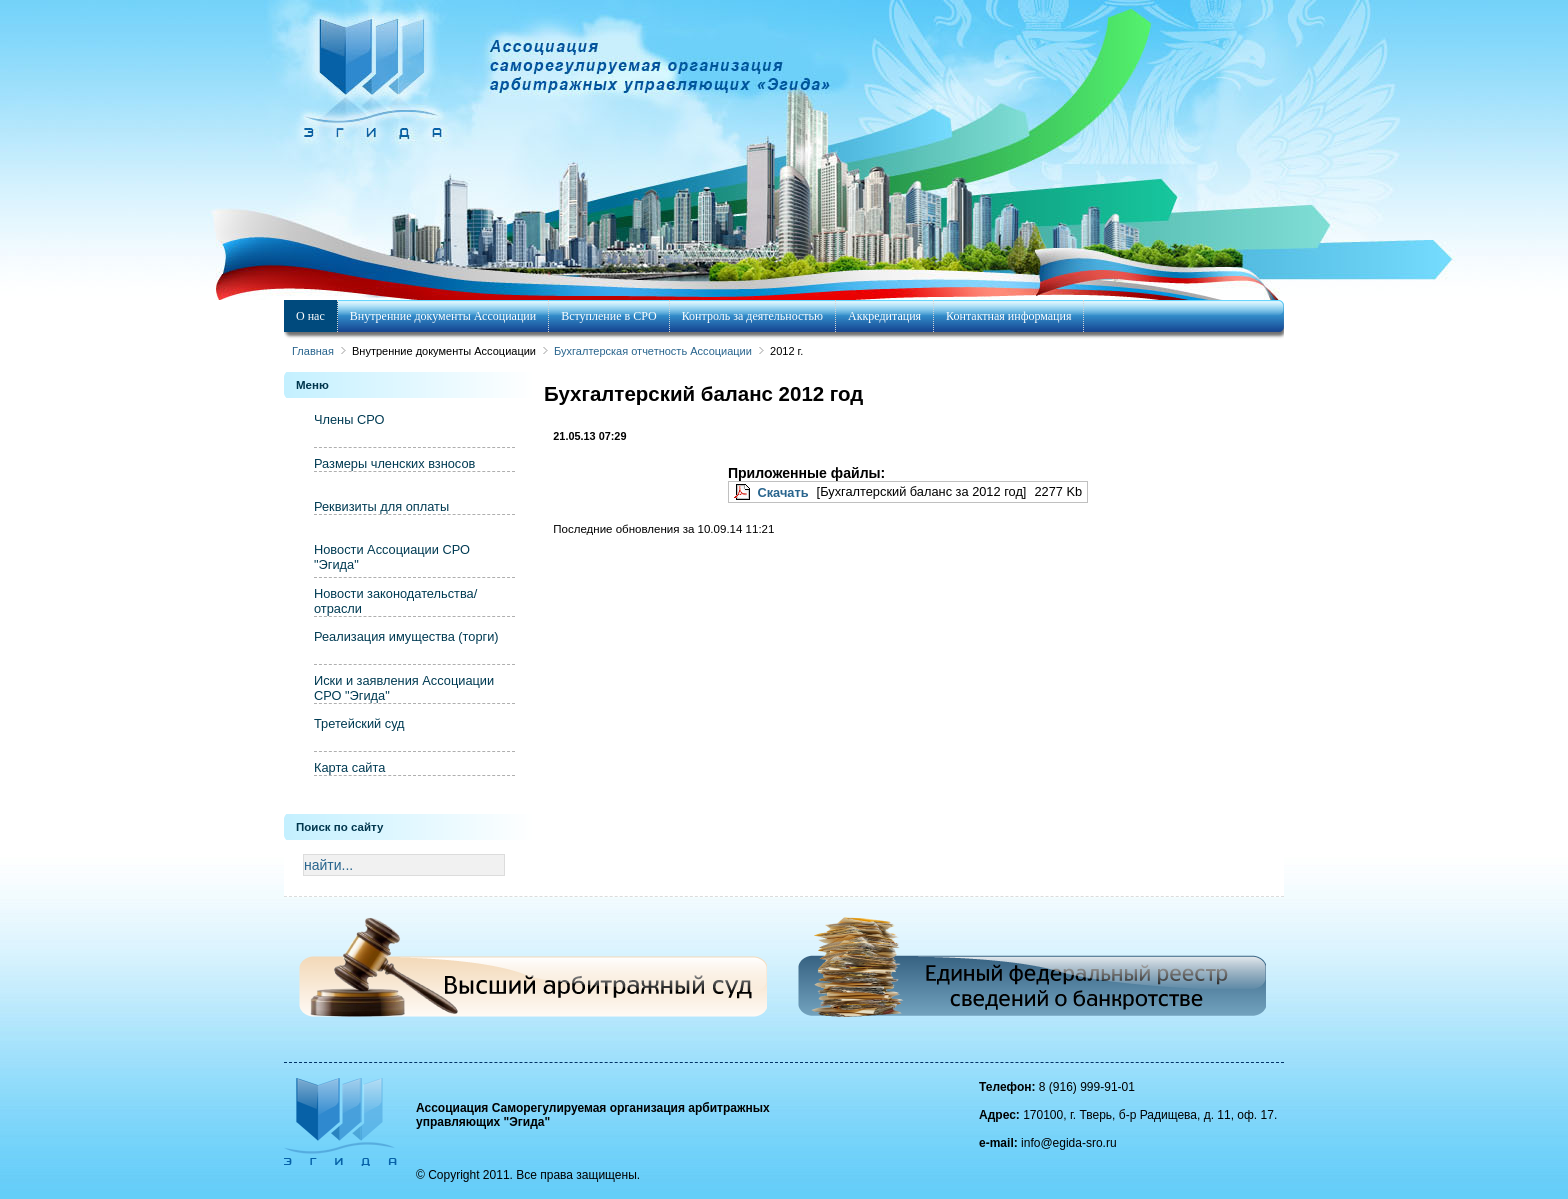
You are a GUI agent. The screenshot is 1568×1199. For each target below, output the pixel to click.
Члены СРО (349, 419)
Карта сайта (349, 767)
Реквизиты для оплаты (381, 506)
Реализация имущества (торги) (406, 636)
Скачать (782, 492)
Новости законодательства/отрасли (395, 601)
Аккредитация (884, 316)
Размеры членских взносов (394, 463)
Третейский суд (359, 723)
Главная (313, 351)
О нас (310, 316)
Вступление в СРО (608, 316)
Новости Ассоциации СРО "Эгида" (392, 557)
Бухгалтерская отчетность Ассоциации (653, 351)
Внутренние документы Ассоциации (443, 316)
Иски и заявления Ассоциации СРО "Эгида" (404, 688)
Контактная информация (1008, 316)
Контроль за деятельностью (752, 316)
